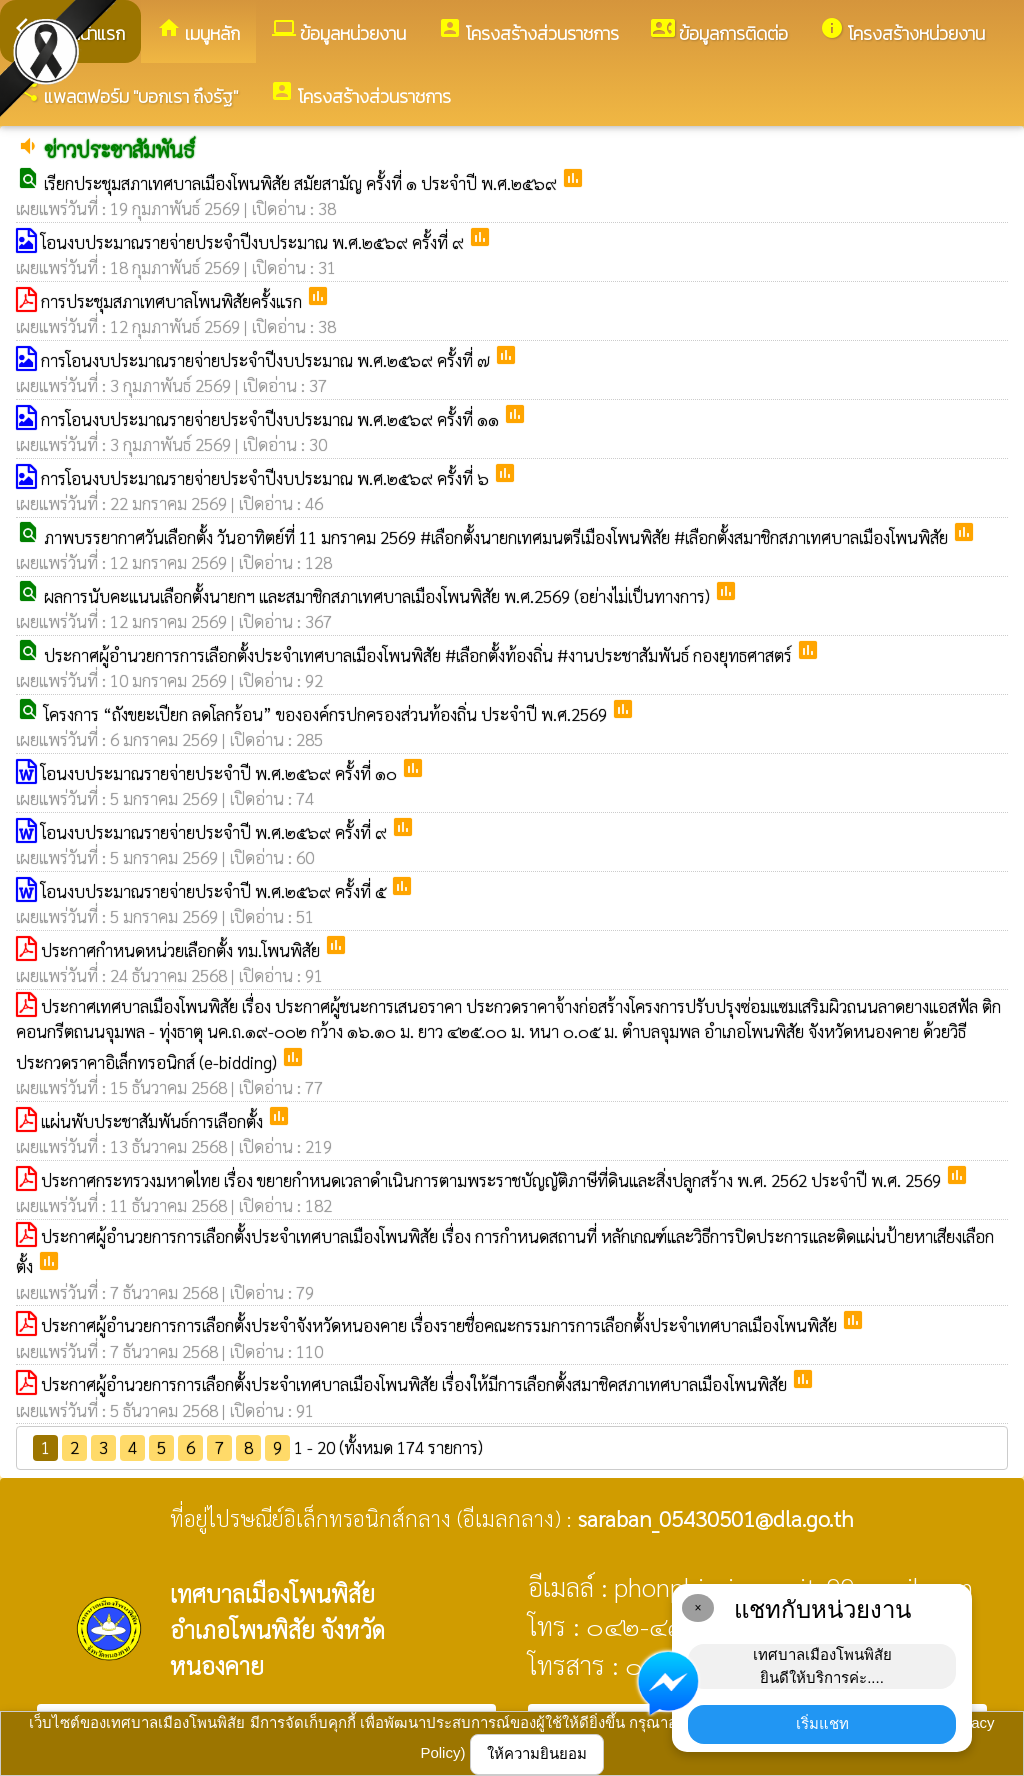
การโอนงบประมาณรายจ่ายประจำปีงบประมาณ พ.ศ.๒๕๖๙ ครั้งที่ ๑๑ (272, 419)
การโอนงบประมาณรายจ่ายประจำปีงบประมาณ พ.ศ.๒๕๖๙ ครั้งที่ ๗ (267, 360)
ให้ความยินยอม (537, 1753)
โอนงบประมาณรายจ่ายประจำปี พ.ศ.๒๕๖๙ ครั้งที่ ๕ (215, 891)
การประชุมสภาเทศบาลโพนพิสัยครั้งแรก (173, 301)
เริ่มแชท (822, 1723)
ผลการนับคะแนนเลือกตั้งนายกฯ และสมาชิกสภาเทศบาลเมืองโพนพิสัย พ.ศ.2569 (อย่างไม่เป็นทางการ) (379, 596)
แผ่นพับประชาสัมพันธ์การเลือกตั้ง (154, 1121)
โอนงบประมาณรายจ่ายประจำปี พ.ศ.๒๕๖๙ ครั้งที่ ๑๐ (221, 773)
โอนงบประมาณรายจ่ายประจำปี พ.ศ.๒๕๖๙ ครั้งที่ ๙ (216, 832)
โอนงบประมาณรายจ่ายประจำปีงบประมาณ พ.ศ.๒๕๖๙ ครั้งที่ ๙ (254, 242)
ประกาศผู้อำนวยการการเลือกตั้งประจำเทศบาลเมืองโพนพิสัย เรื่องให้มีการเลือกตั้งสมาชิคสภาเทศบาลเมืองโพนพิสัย (416, 1384)
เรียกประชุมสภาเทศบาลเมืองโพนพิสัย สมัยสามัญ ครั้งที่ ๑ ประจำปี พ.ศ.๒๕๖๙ (302, 183)
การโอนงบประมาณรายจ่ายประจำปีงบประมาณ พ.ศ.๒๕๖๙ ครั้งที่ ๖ (267, 478)
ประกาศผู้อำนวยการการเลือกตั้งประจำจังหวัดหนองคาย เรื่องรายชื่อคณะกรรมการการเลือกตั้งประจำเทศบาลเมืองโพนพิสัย (441, 1325)
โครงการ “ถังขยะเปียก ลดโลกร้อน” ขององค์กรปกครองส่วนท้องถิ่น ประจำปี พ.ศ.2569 (327, 714)
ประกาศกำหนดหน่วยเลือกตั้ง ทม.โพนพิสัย (182, 950)
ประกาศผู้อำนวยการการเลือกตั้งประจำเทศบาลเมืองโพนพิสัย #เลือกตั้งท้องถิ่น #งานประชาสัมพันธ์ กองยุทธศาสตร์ (420, 655)
